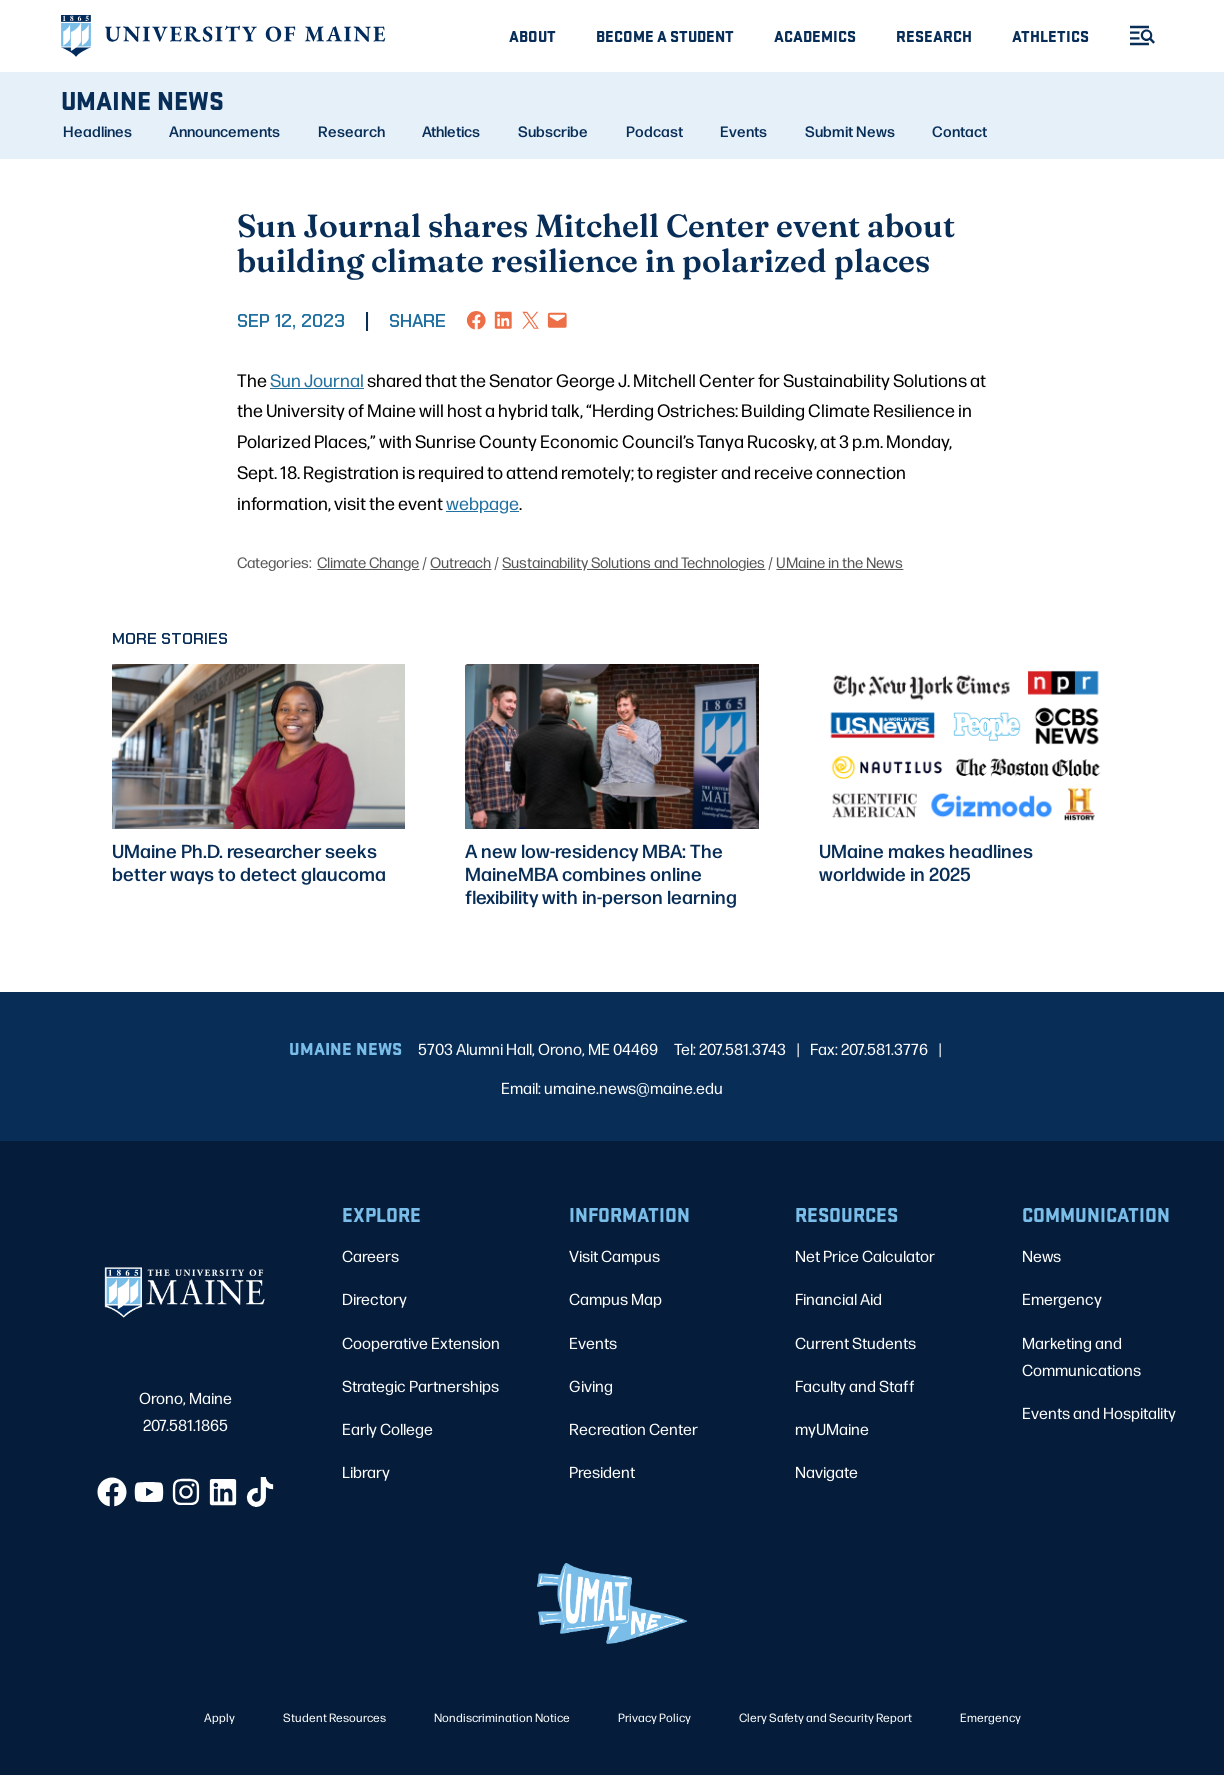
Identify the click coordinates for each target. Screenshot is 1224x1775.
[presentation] (258, 746)
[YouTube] (149, 1492)
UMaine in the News (839, 561)
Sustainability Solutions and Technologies (633, 561)
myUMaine (832, 1428)
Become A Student (665, 35)
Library (366, 1471)
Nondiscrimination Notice (502, 1717)
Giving (591, 1385)
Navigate (826, 1471)
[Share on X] (530, 320)
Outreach (460, 561)
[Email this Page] (557, 320)
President (602, 1471)
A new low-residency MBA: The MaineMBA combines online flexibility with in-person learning (601, 873)
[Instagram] (186, 1492)
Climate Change (368, 561)
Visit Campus (614, 1255)
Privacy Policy (654, 1717)
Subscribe (553, 131)
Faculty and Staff (855, 1385)
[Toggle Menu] (1134, 35)
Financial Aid (838, 1298)
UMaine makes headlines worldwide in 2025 (926, 861)
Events (743, 131)
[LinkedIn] (223, 1492)
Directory (374, 1298)
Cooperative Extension (421, 1342)
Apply (219, 1717)
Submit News (850, 131)
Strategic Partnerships (420, 1385)
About (532, 35)
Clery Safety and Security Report (825, 1717)
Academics (815, 35)
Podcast (654, 131)
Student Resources (334, 1717)
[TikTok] (260, 1492)
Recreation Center (633, 1428)
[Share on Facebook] (476, 320)
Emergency (1062, 1298)
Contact (959, 131)
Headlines (97, 131)
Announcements (224, 131)
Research (934, 35)
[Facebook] (112, 1492)
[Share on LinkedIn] (503, 320)
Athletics (1050, 35)
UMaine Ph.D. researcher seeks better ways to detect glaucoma (249, 861)
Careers (370, 1255)
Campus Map (615, 1298)
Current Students (855, 1342)
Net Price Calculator (865, 1255)
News (1041, 1255)
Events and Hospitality (1099, 1412)
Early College (387, 1428)
